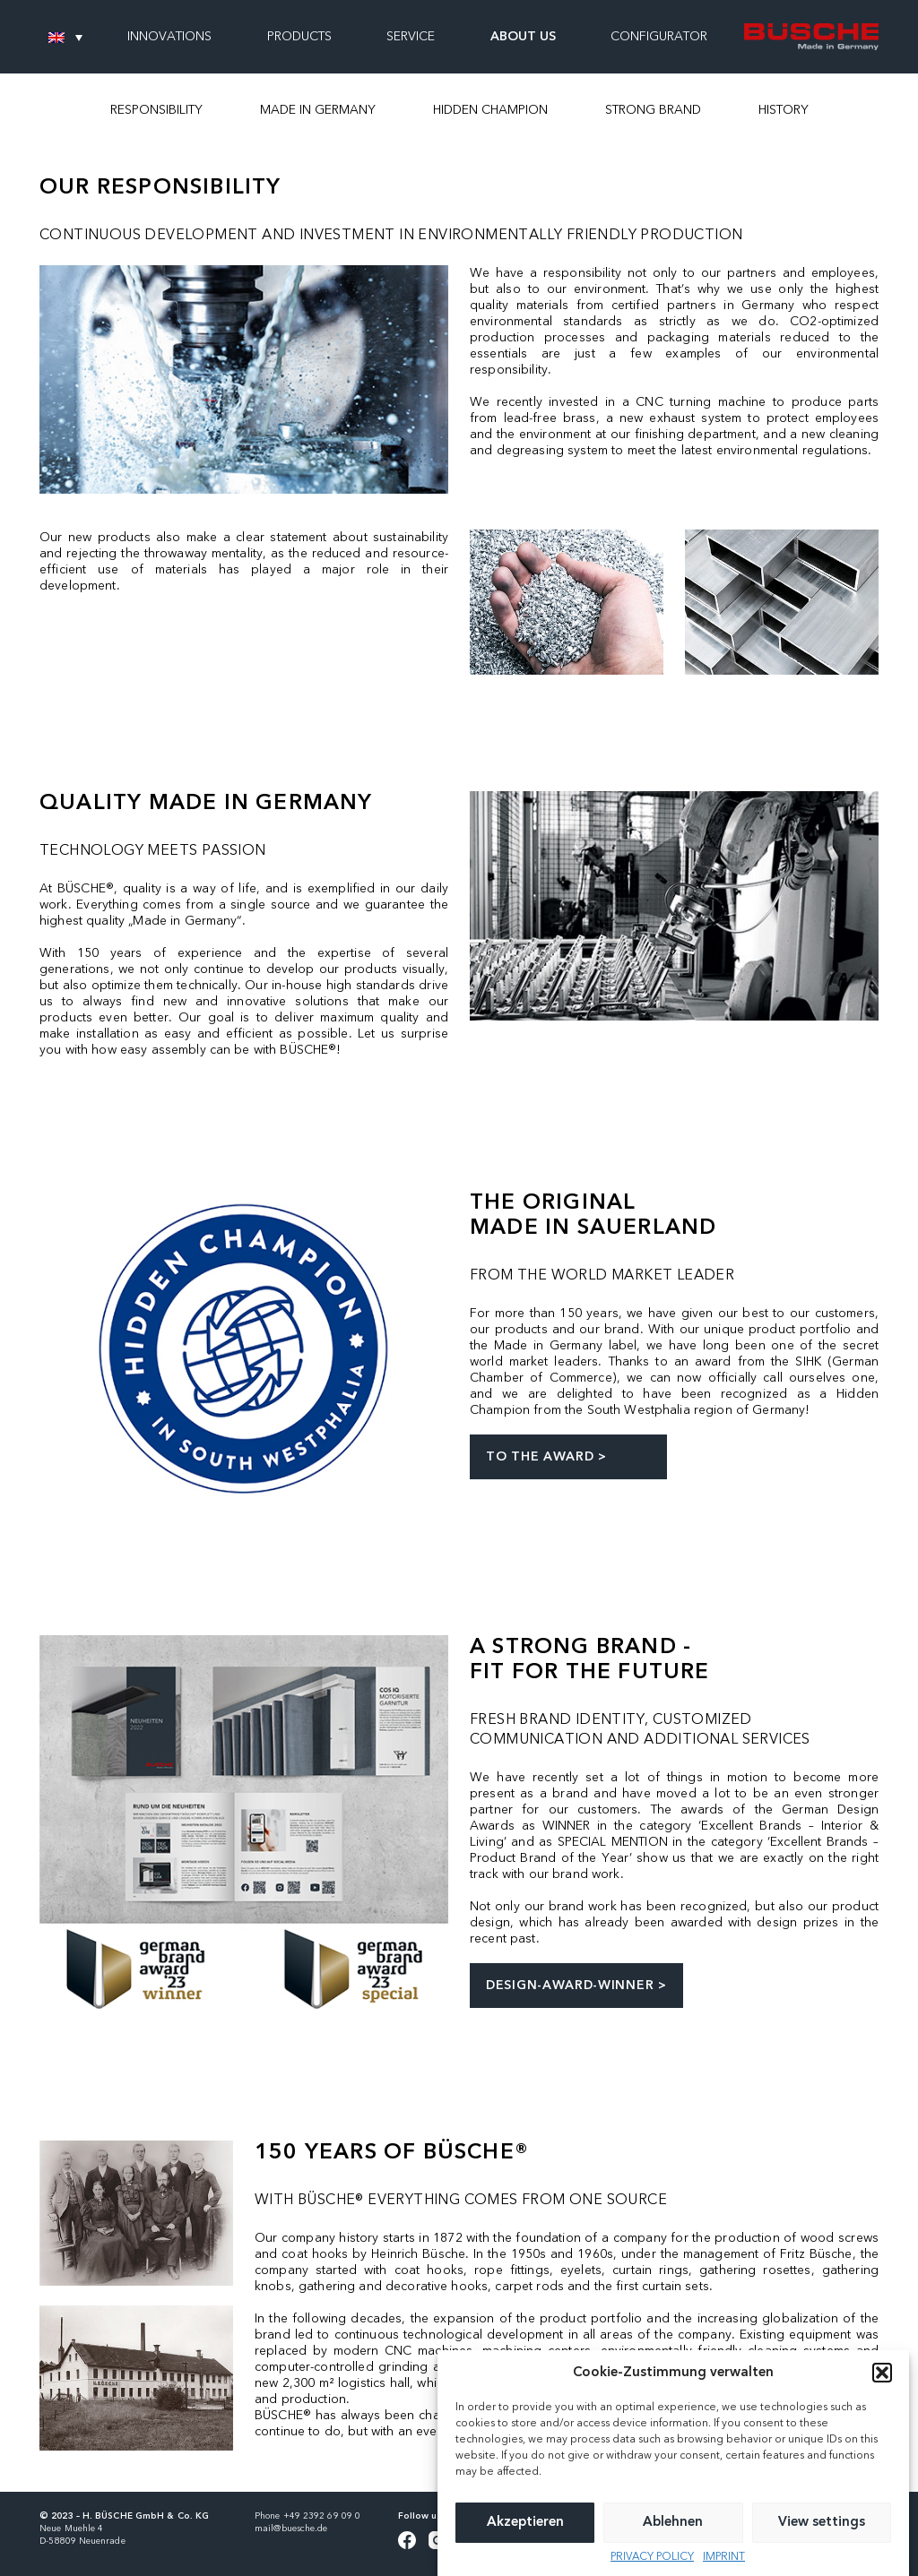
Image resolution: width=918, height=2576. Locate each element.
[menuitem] (65, 36)
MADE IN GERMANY (318, 110)
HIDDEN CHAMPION (490, 110)
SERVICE (410, 36)
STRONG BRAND (653, 110)
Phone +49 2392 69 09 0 (307, 2515)
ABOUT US (523, 36)
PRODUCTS (299, 36)
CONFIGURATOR (659, 36)
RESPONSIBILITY (156, 110)
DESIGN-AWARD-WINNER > (576, 1985)
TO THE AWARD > (546, 1457)
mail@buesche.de (291, 2528)
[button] (882, 2408)
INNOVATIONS (169, 36)
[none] (65, 36)
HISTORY (783, 110)
